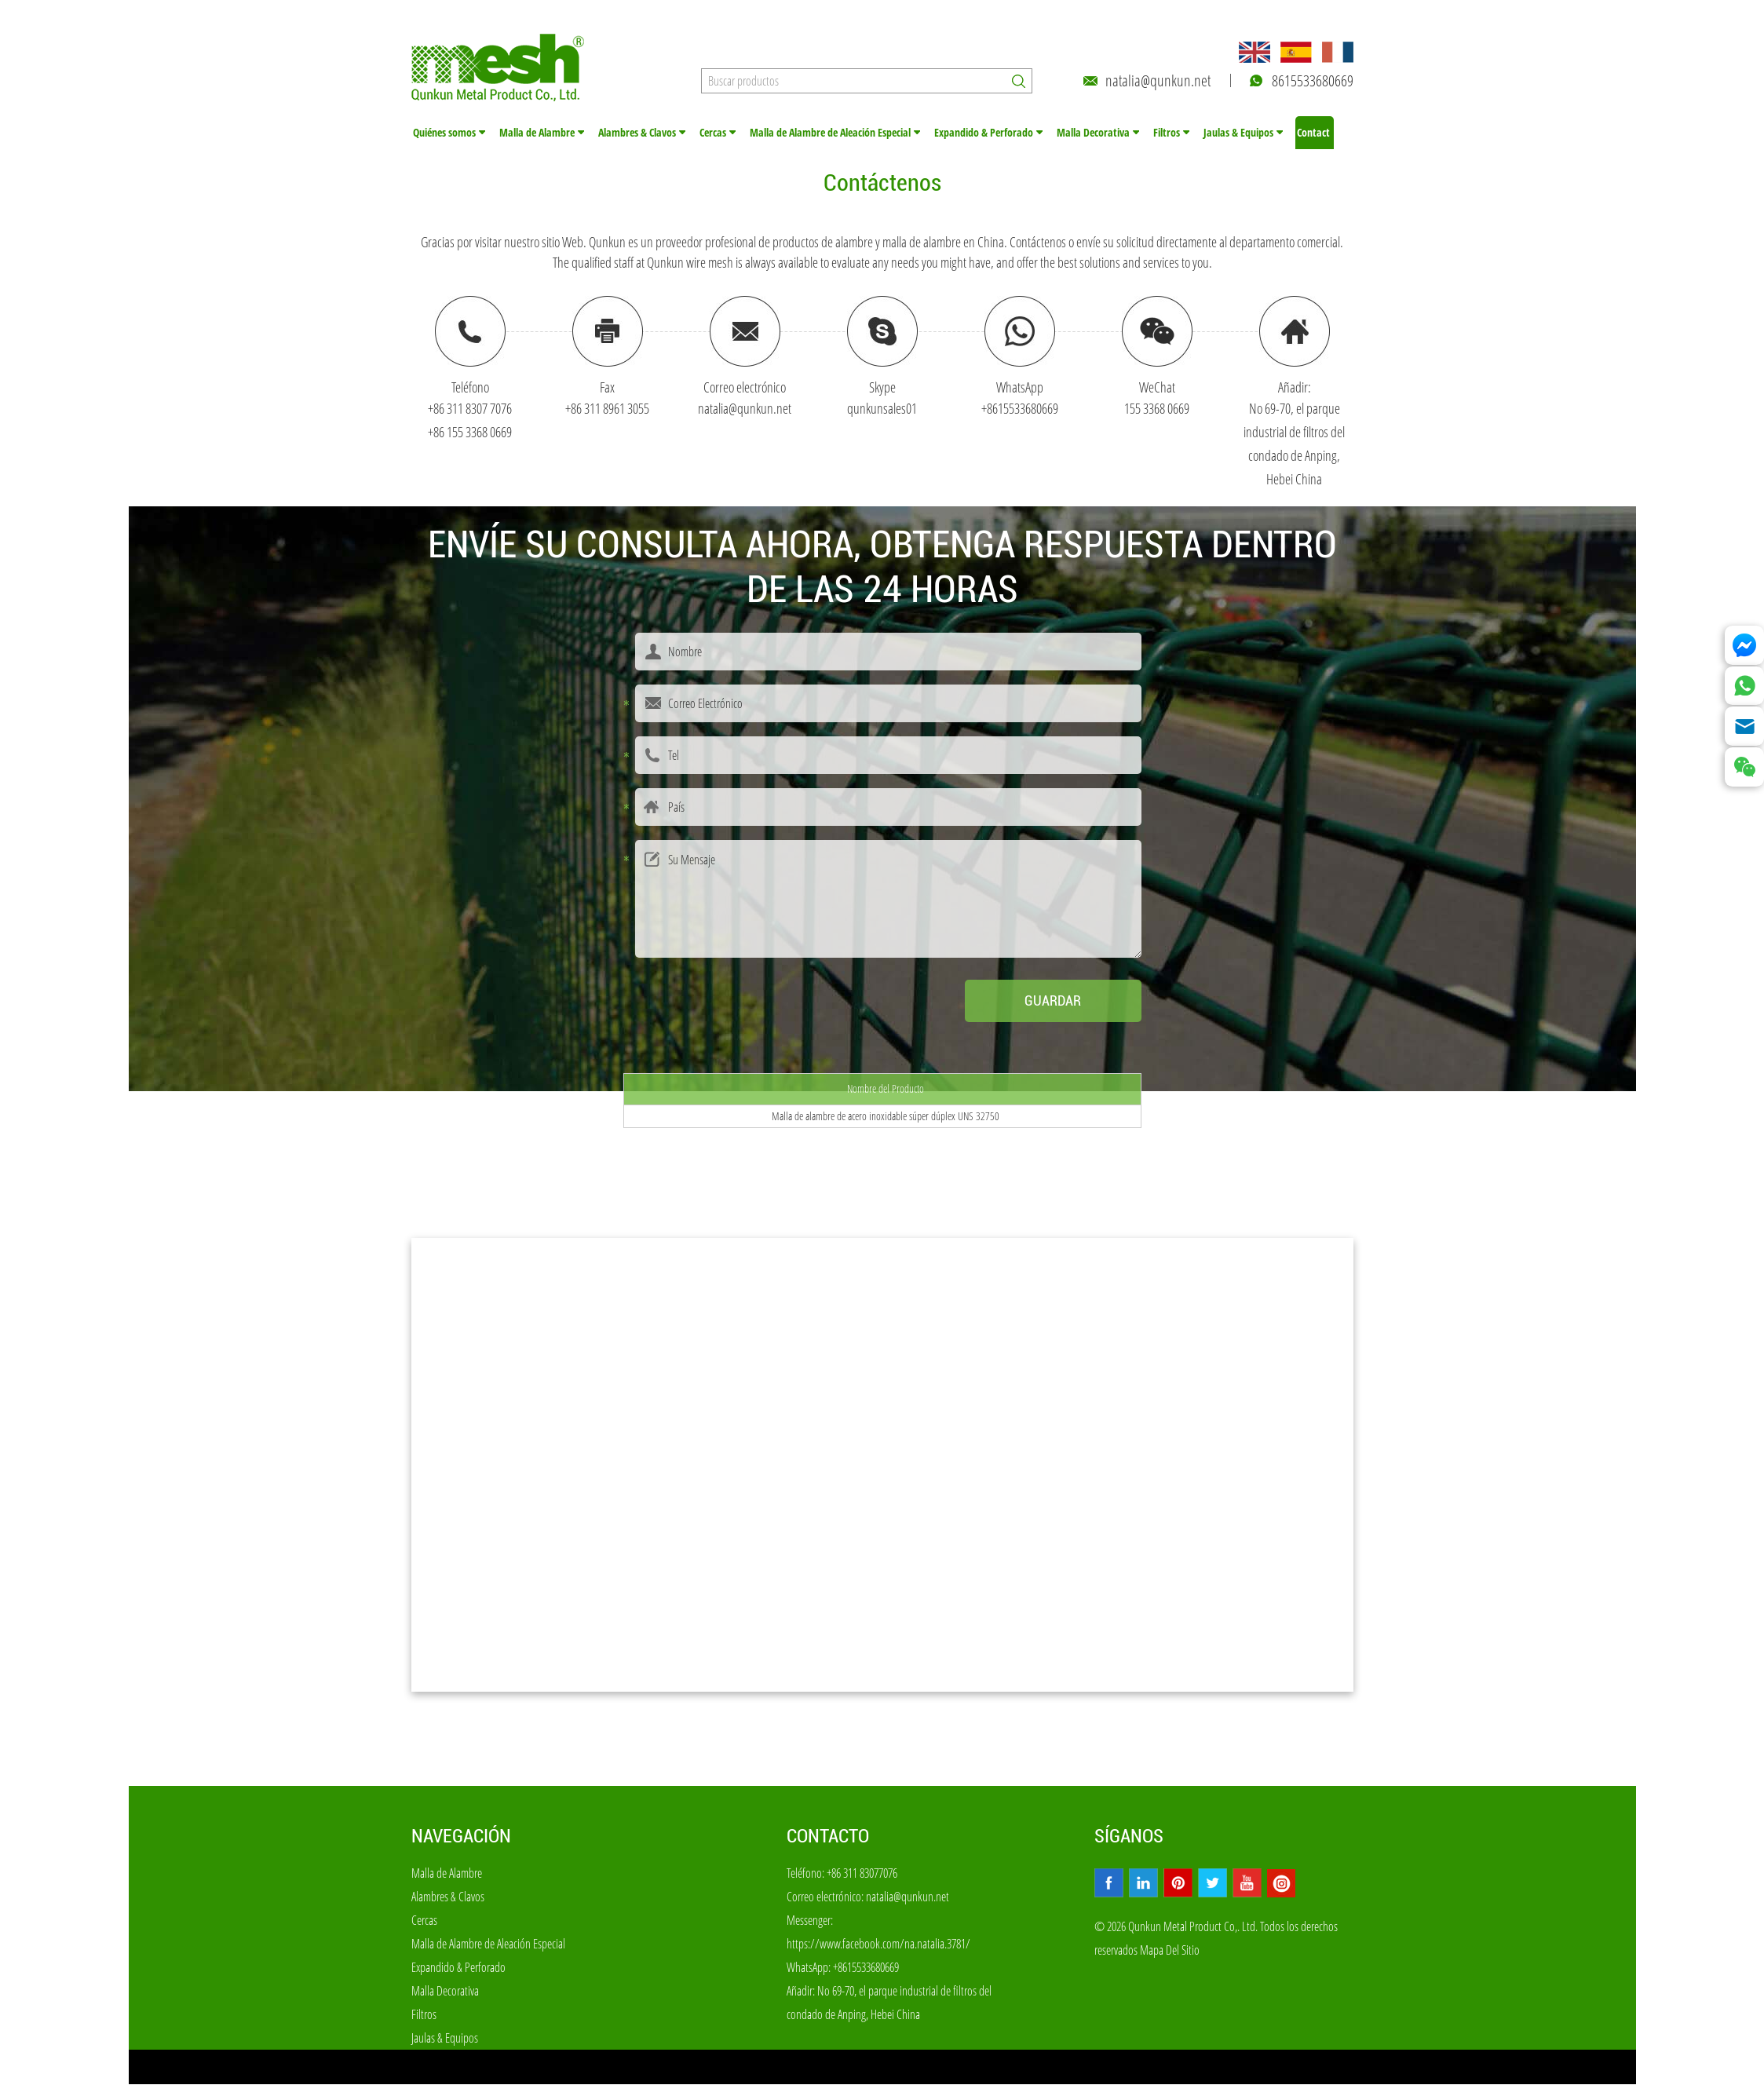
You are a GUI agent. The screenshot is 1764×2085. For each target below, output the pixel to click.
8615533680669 (1312, 80)
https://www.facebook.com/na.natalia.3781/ (878, 1944)
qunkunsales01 (882, 409)
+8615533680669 (1019, 409)
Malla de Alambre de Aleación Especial (830, 133)
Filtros (1166, 133)
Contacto (828, 1837)
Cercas (712, 133)
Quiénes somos (444, 133)
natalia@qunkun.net (1158, 80)
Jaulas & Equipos (1238, 133)
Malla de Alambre (537, 133)
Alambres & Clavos (637, 133)
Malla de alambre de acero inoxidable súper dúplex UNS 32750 (885, 1116)
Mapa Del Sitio (1170, 1950)
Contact (1313, 133)
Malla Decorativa (1093, 133)
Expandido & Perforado (983, 133)
